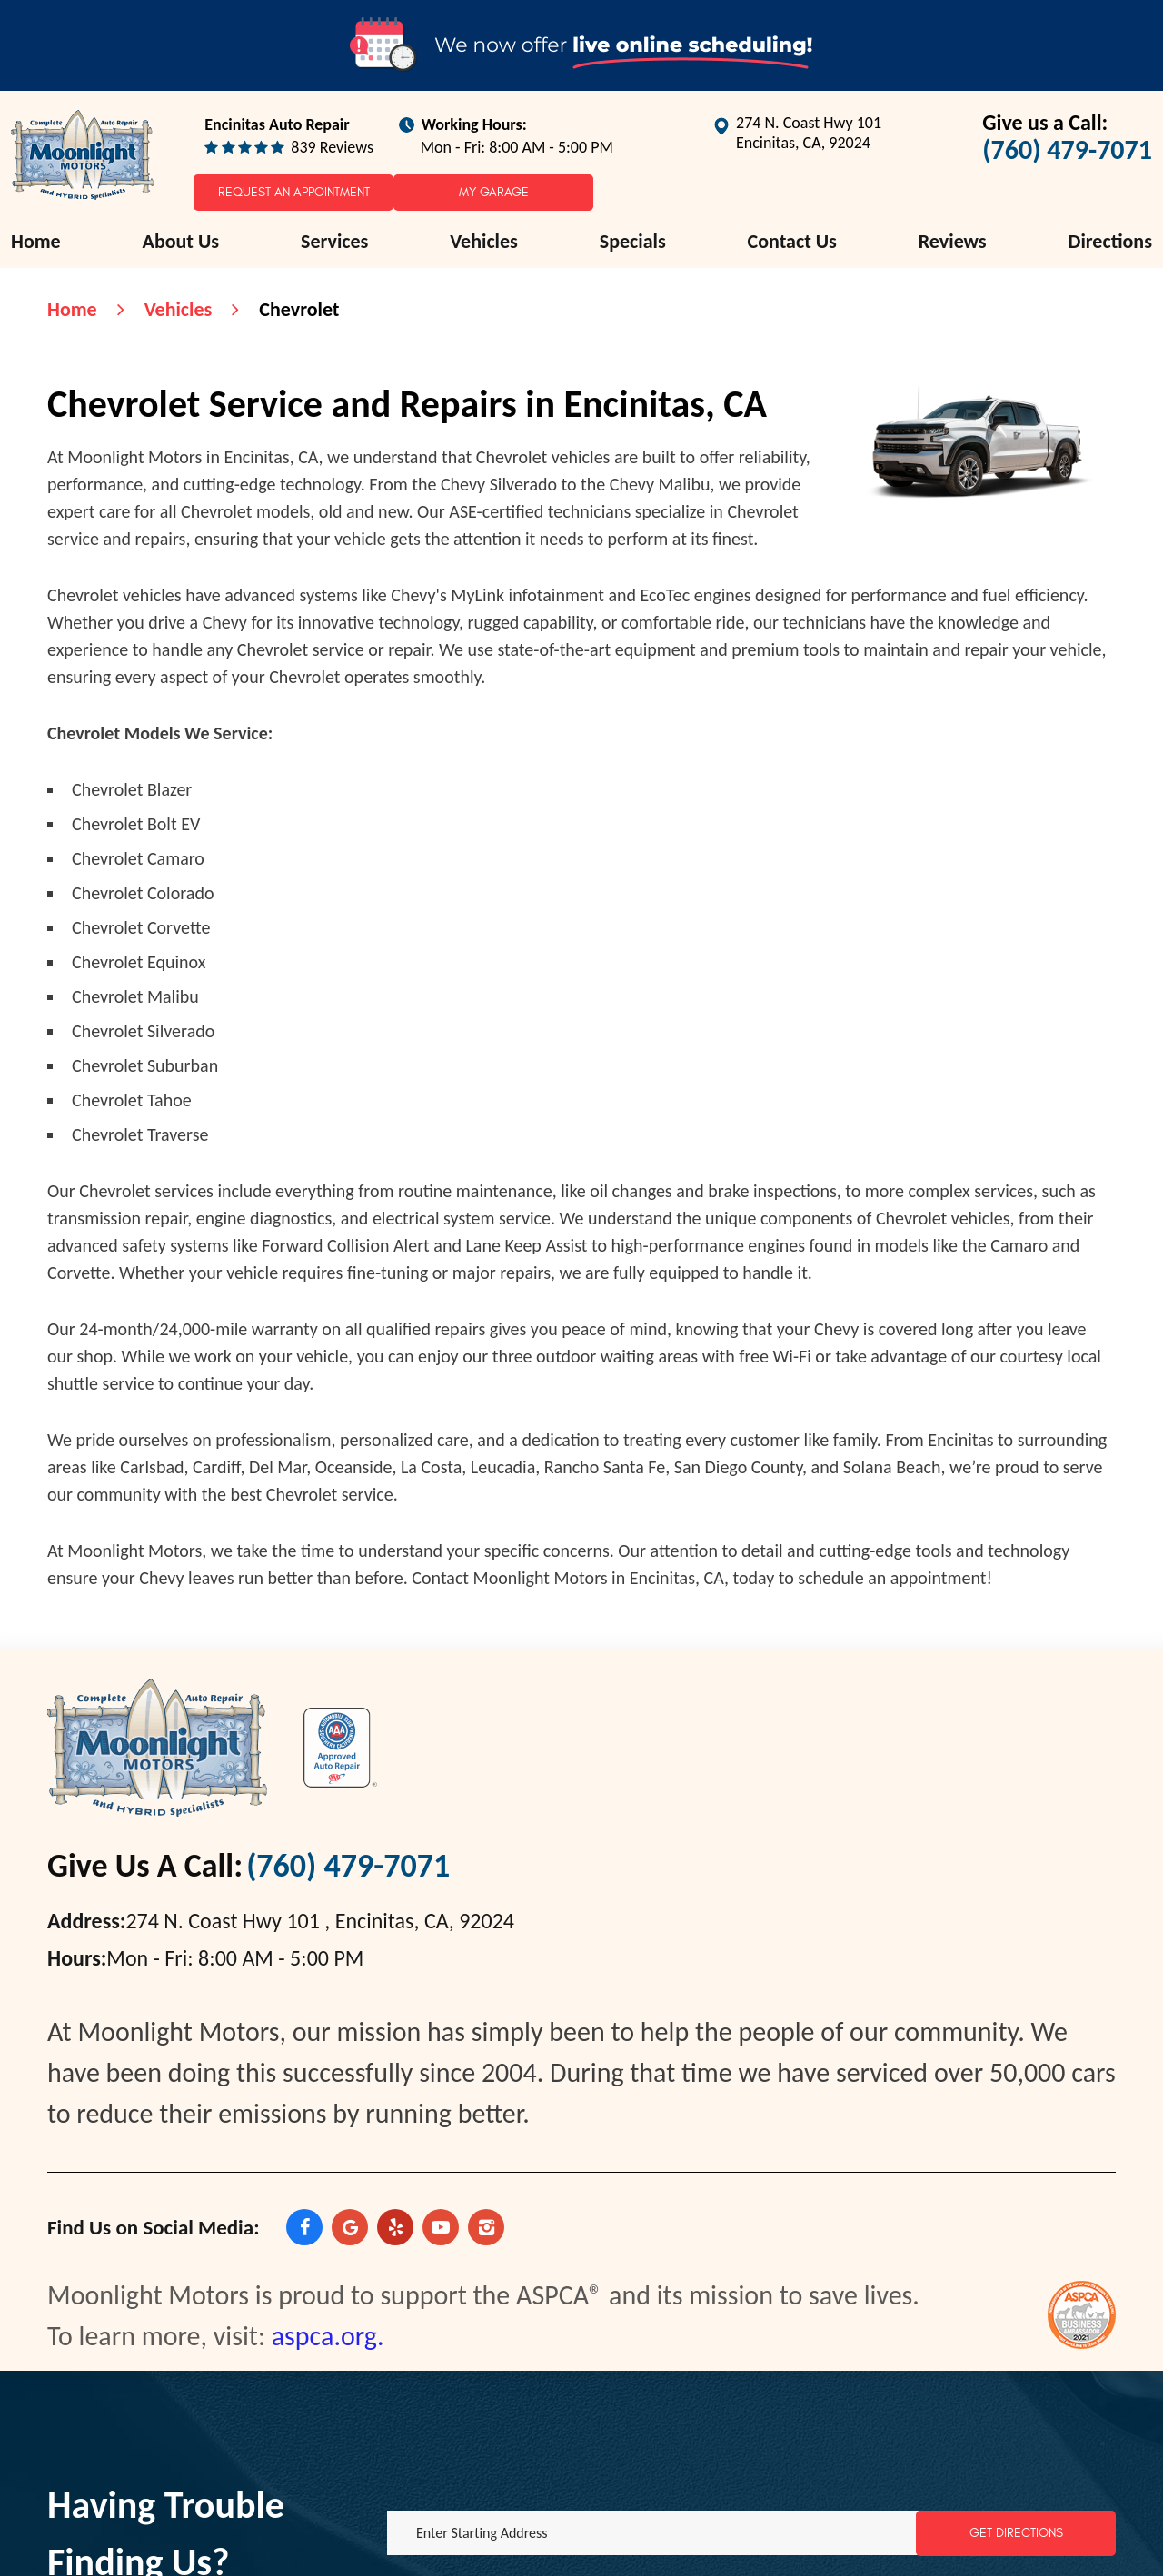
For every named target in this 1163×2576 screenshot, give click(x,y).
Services (334, 241)
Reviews (953, 241)
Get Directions (1016, 2533)
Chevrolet (299, 309)
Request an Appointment (294, 192)
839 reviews (332, 147)
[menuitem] (36, 241)
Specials (633, 241)
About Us (181, 241)
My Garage (494, 192)
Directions (1110, 241)
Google (350, 2227)
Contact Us (792, 241)
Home (36, 241)
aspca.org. (328, 2336)
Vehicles (484, 241)
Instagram (486, 2227)
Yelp (395, 2227)
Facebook (304, 2227)
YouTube (440, 2227)
